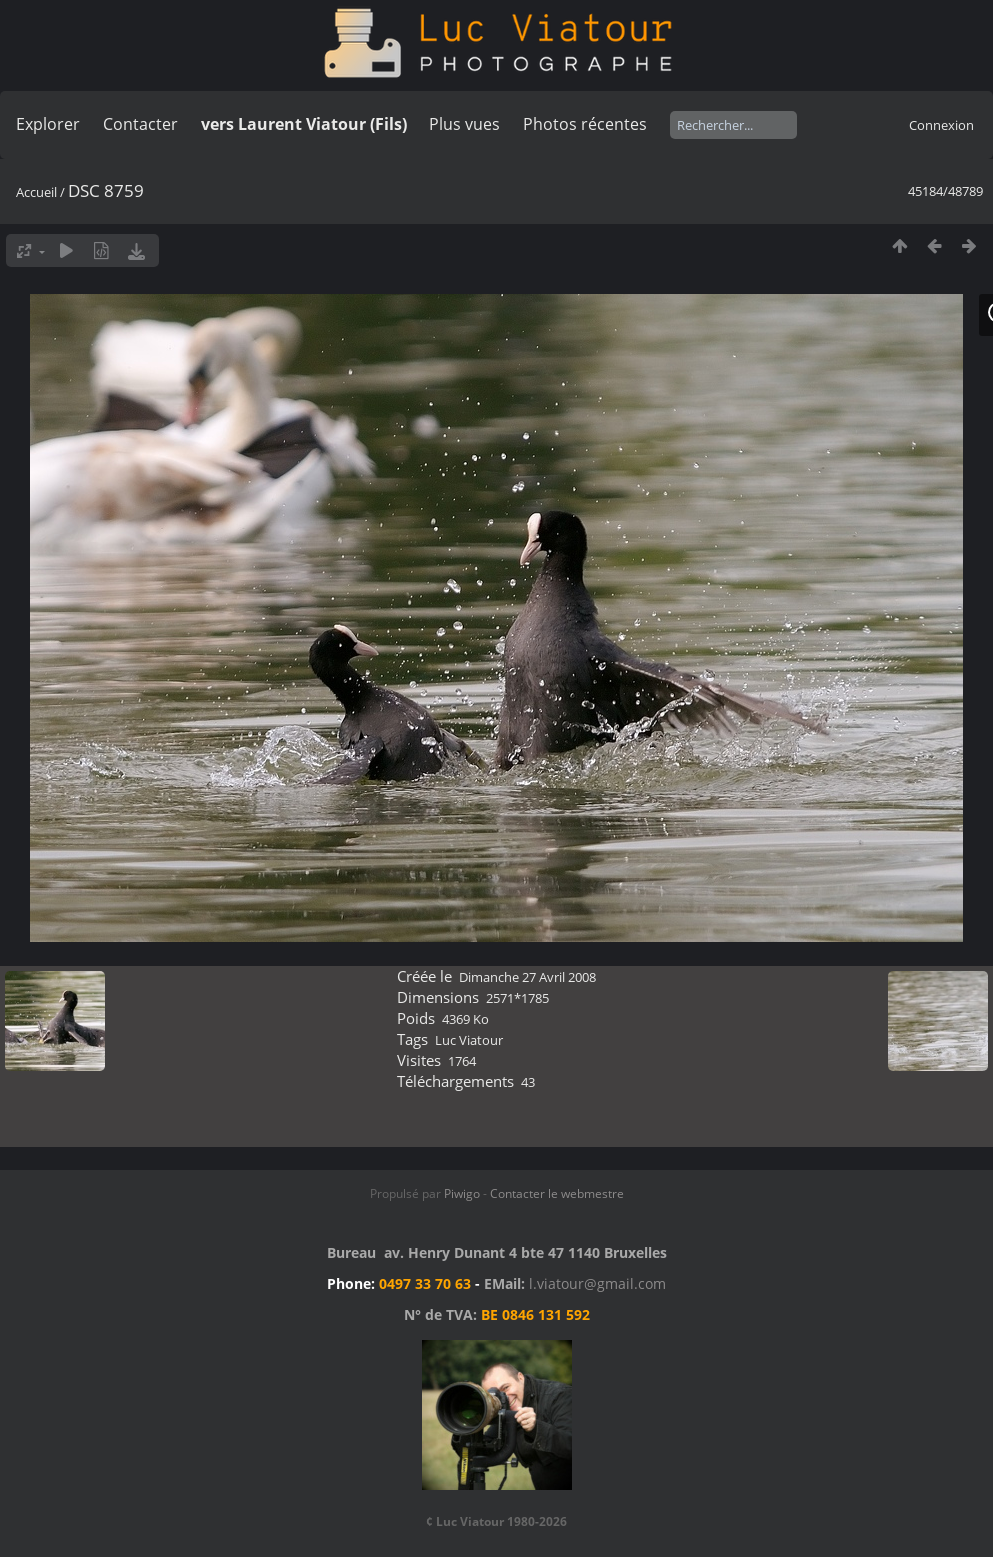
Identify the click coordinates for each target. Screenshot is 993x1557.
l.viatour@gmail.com (597, 1283)
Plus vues (464, 124)
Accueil (36, 192)
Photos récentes (585, 124)
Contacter (140, 124)
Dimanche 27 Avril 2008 (527, 977)
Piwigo (462, 1193)
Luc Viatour (469, 1040)
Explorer (48, 124)
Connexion (941, 125)
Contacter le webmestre (557, 1193)
